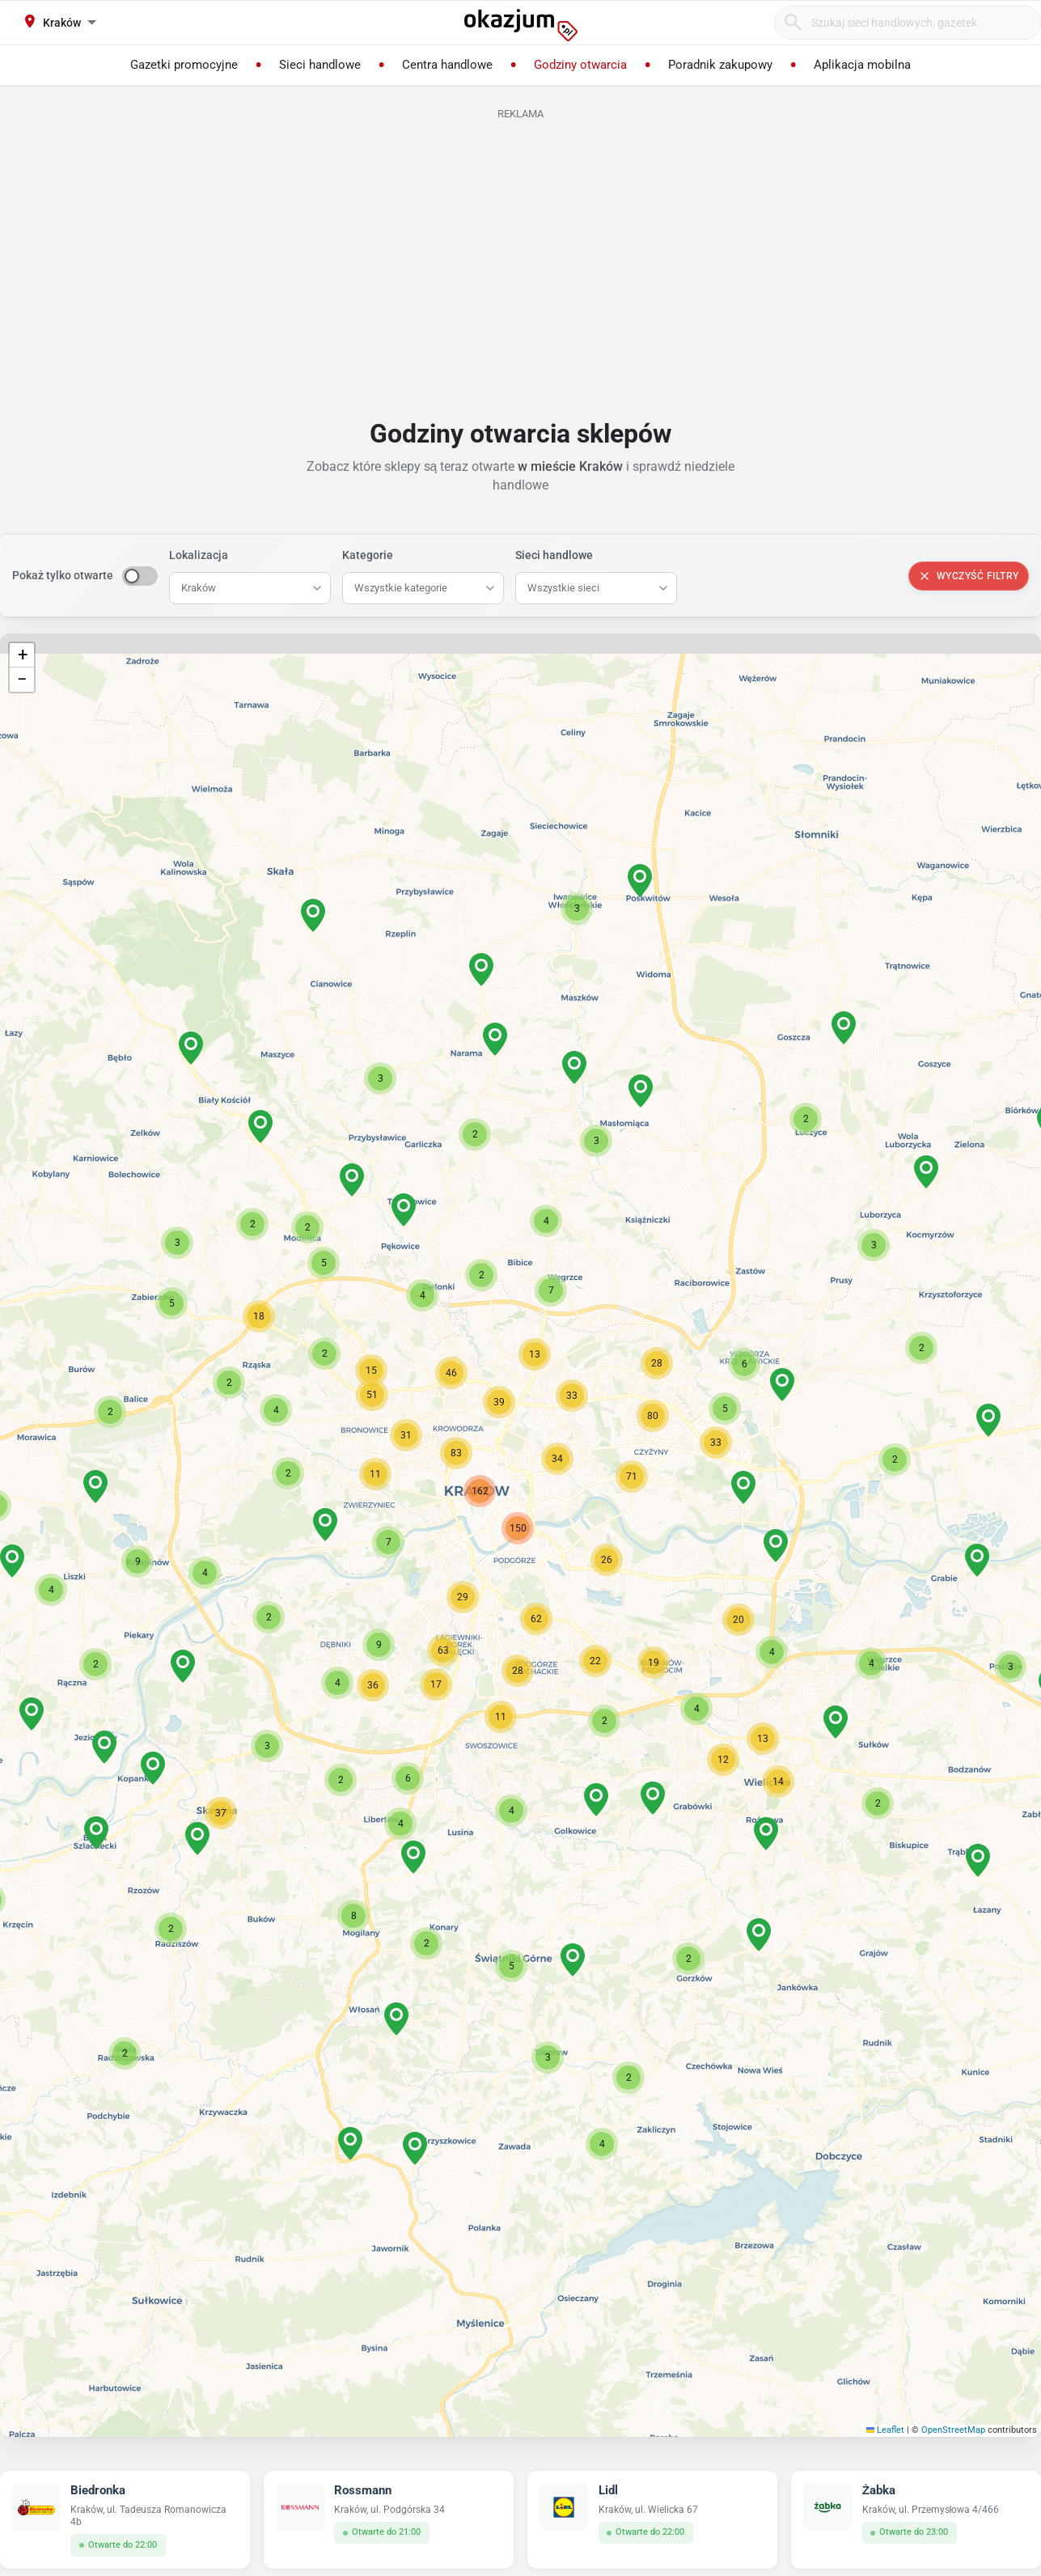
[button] (606, 1560)
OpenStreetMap (953, 2430)
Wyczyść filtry (968, 576)
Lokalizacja (198, 555)
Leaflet (885, 2430)
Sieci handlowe (554, 555)
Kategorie (367, 555)
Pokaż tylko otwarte (62, 575)
